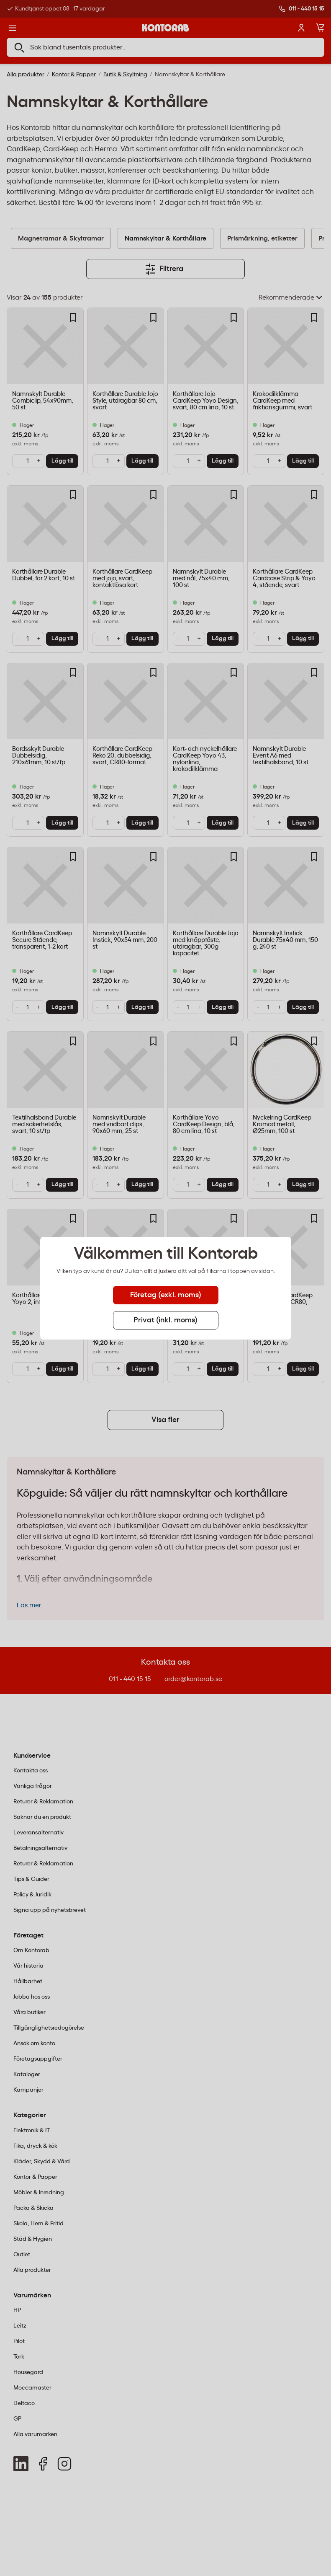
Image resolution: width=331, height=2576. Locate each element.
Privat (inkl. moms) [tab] (165, 1320)
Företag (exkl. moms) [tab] (165, 1295)
